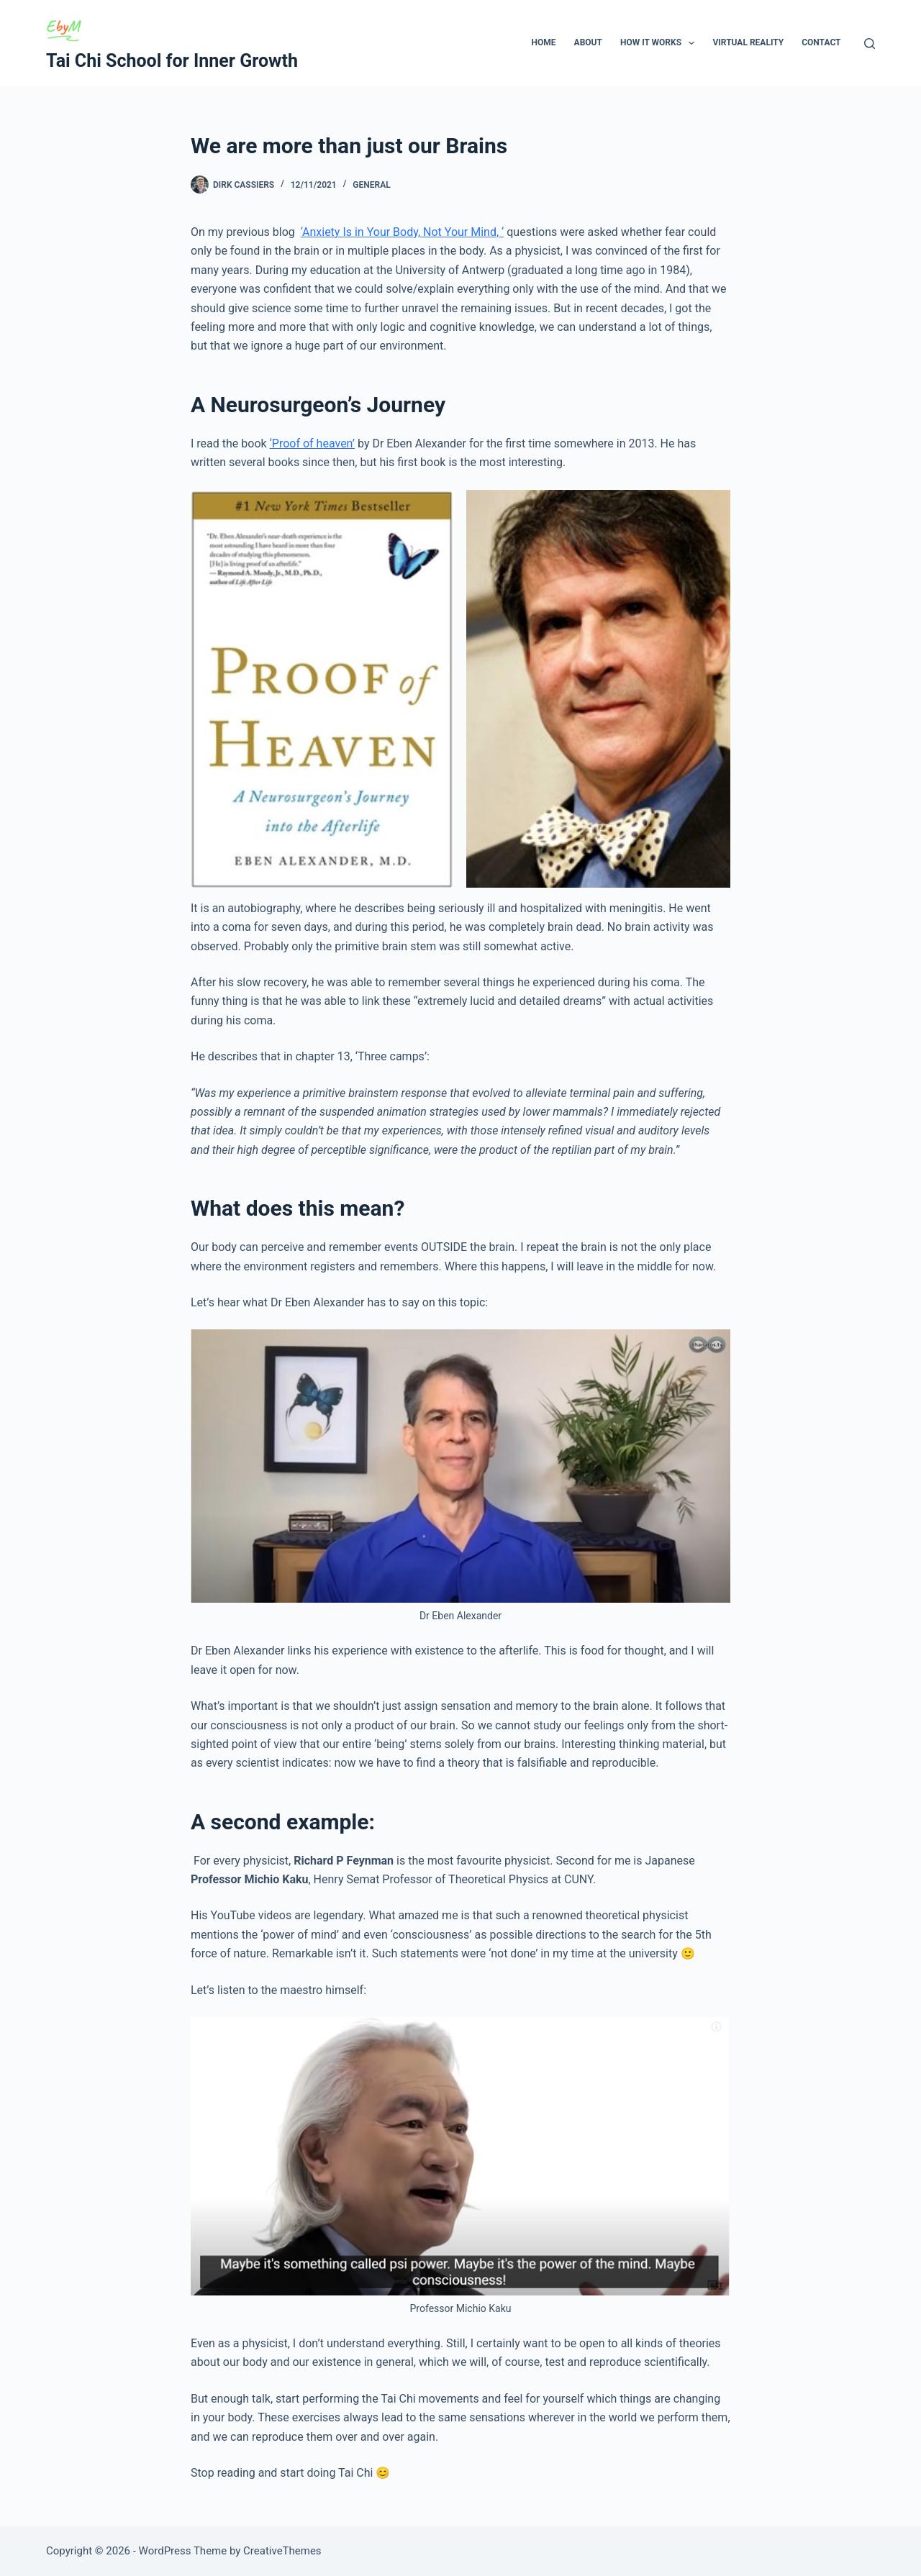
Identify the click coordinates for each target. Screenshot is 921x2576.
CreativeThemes (282, 2550)
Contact (821, 42)
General (371, 185)
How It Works (660, 43)
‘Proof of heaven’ (312, 443)
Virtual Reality (748, 42)
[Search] (869, 43)
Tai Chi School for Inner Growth (172, 60)
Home (544, 42)
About (588, 42)
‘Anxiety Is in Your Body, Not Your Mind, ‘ (402, 232)
